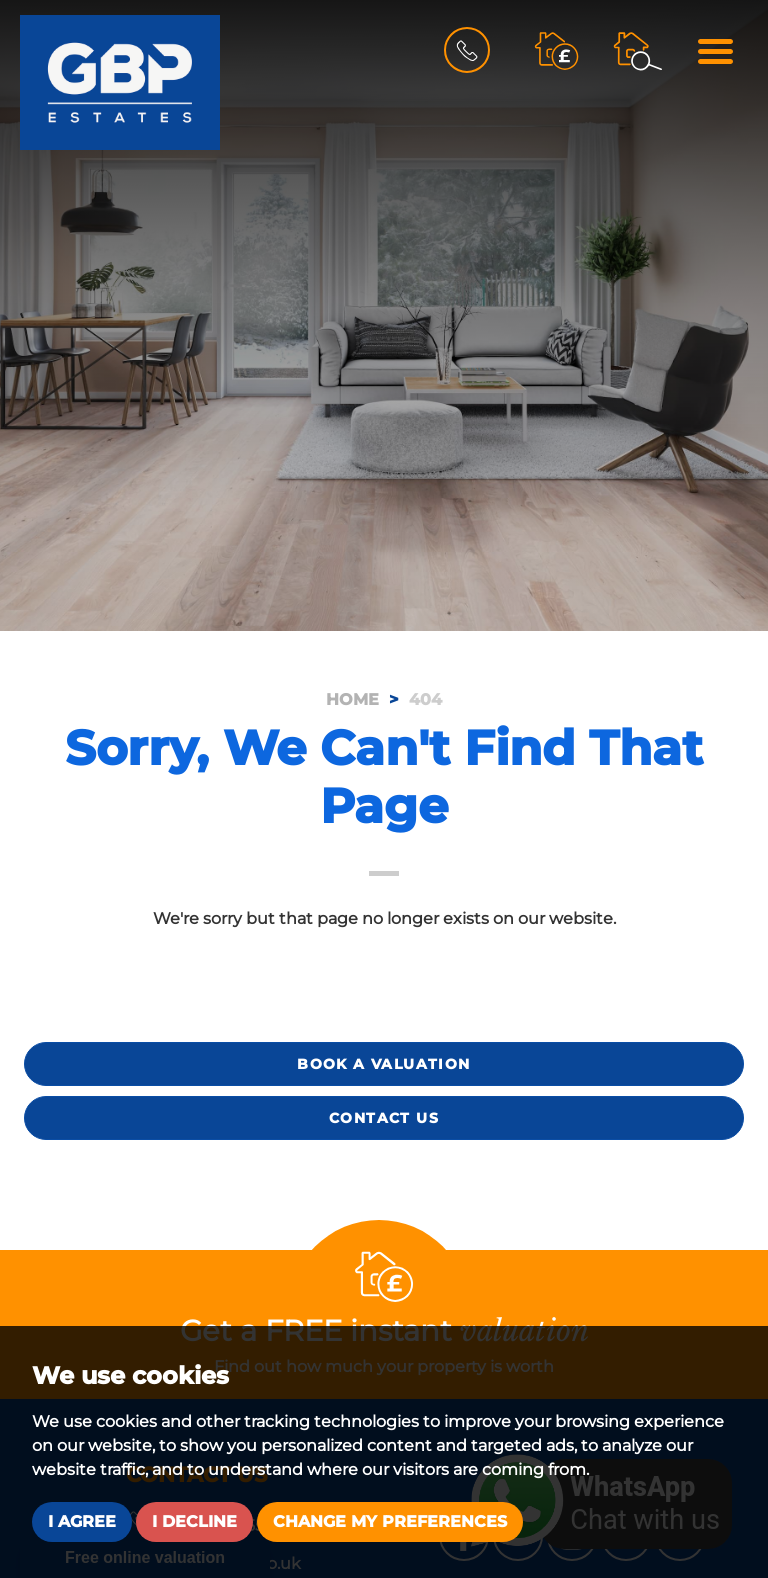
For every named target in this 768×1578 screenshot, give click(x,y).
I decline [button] (194, 1521)
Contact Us (384, 1118)
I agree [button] (82, 1521)
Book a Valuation (383, 1064)
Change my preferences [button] (390, 1521)
